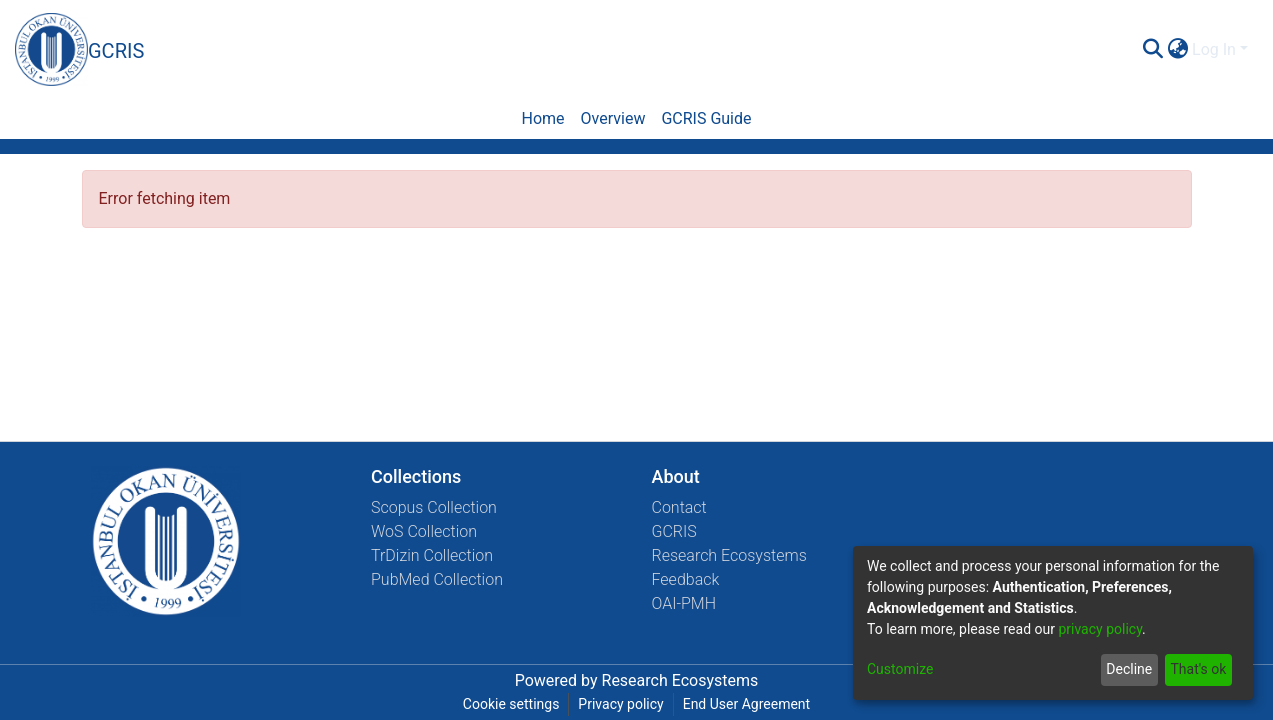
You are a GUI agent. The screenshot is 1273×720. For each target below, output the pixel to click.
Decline (1129, 669)
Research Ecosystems (729, 555)
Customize (900, 669)
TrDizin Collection (432, 555)
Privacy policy (620, 704)
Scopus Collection (434, 507)
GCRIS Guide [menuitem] (706, 118)
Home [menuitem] (542, 118)
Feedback (686, 579)
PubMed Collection (437, 579)
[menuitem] (1177, 50)
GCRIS (674, 531)
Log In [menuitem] (1214, 49)
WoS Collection (424, 531)
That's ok (1198, 669)
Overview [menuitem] (613, 118)
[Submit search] (1152, 50)
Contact (679, 507)
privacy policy (1100, 629)
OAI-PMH (684, 603)
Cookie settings (511, 704)
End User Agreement (746, 704)
